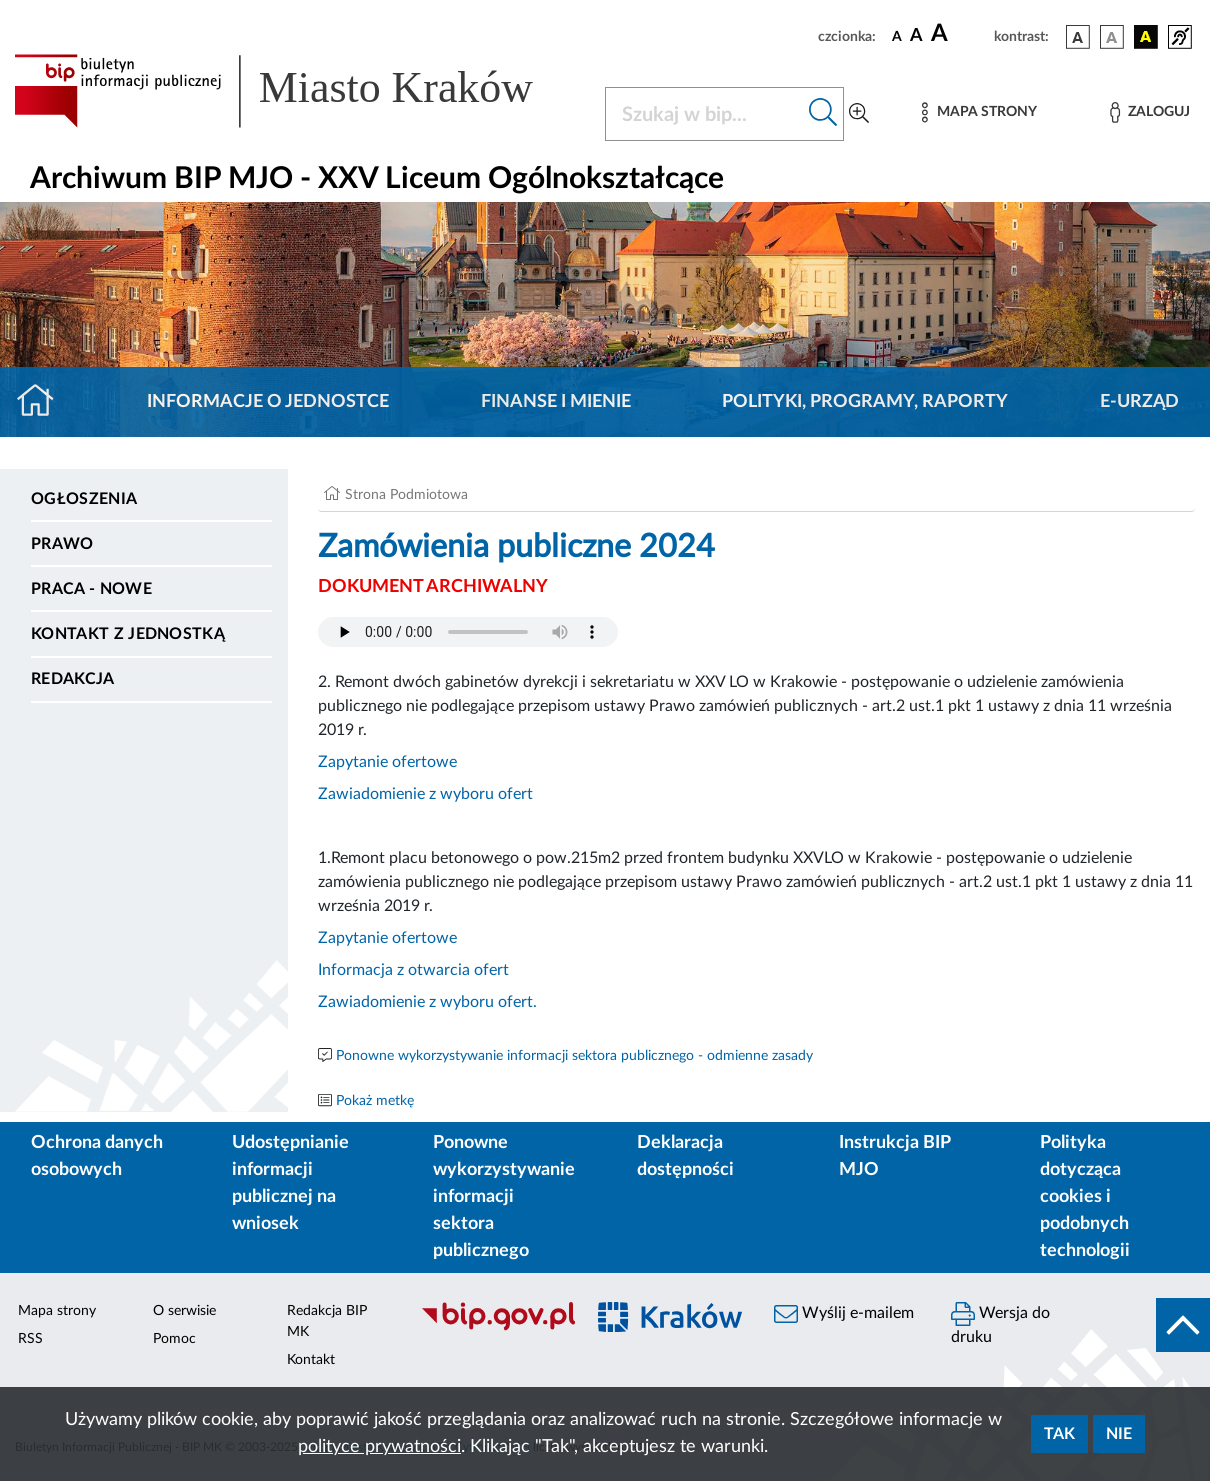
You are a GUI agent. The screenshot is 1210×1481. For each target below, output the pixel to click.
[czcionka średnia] (916, 36)
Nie (1119, 1434)
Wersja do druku (1000, 1323)
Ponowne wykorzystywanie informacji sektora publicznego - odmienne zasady (574, 1056)
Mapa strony (57, 1311)
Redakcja (73, 679)
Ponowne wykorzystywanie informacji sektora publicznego (504, 1197)
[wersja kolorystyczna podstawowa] (1078, 37)
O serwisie (184, 1311)
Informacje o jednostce (268, 402)
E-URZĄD (1139, 402)
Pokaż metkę (375, 1101)
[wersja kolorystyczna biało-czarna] (1112, 37)
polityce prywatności (379, 1447)
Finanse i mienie (556, 402)
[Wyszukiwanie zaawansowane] (859, 114)
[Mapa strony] (979, 112)
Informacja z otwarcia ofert (413, 970)
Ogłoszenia (84, 499)
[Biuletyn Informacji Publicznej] (491, 1328)
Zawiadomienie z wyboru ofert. (427, 1002)
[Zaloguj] (1150, 112)
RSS (30, 1339)
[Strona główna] (43, 402)
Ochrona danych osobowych (97, 1156)
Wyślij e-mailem (844, 1314)
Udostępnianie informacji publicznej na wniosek (290, 1183)
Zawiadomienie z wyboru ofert (425, 794)
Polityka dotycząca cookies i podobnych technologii (1085, 1197)
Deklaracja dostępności (685, 1156)
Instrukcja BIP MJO (894, 1156)
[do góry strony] (1183, 1325)
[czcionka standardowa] (897, 36)
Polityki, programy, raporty (865, 402)
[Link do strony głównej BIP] (297, 91)
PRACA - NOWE (91, 589)
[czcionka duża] (959, 34)
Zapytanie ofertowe (387, 762)
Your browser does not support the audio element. (468, 632)
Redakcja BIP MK (327, 1321)
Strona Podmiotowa (406, 495)
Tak (1059, 1434)
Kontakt (311, 1360)
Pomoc (174, 1339)
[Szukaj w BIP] (704, 114)
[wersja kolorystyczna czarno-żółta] (1146, 37)
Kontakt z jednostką (128, 634)
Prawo (62, 544)
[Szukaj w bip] (823, 114)
